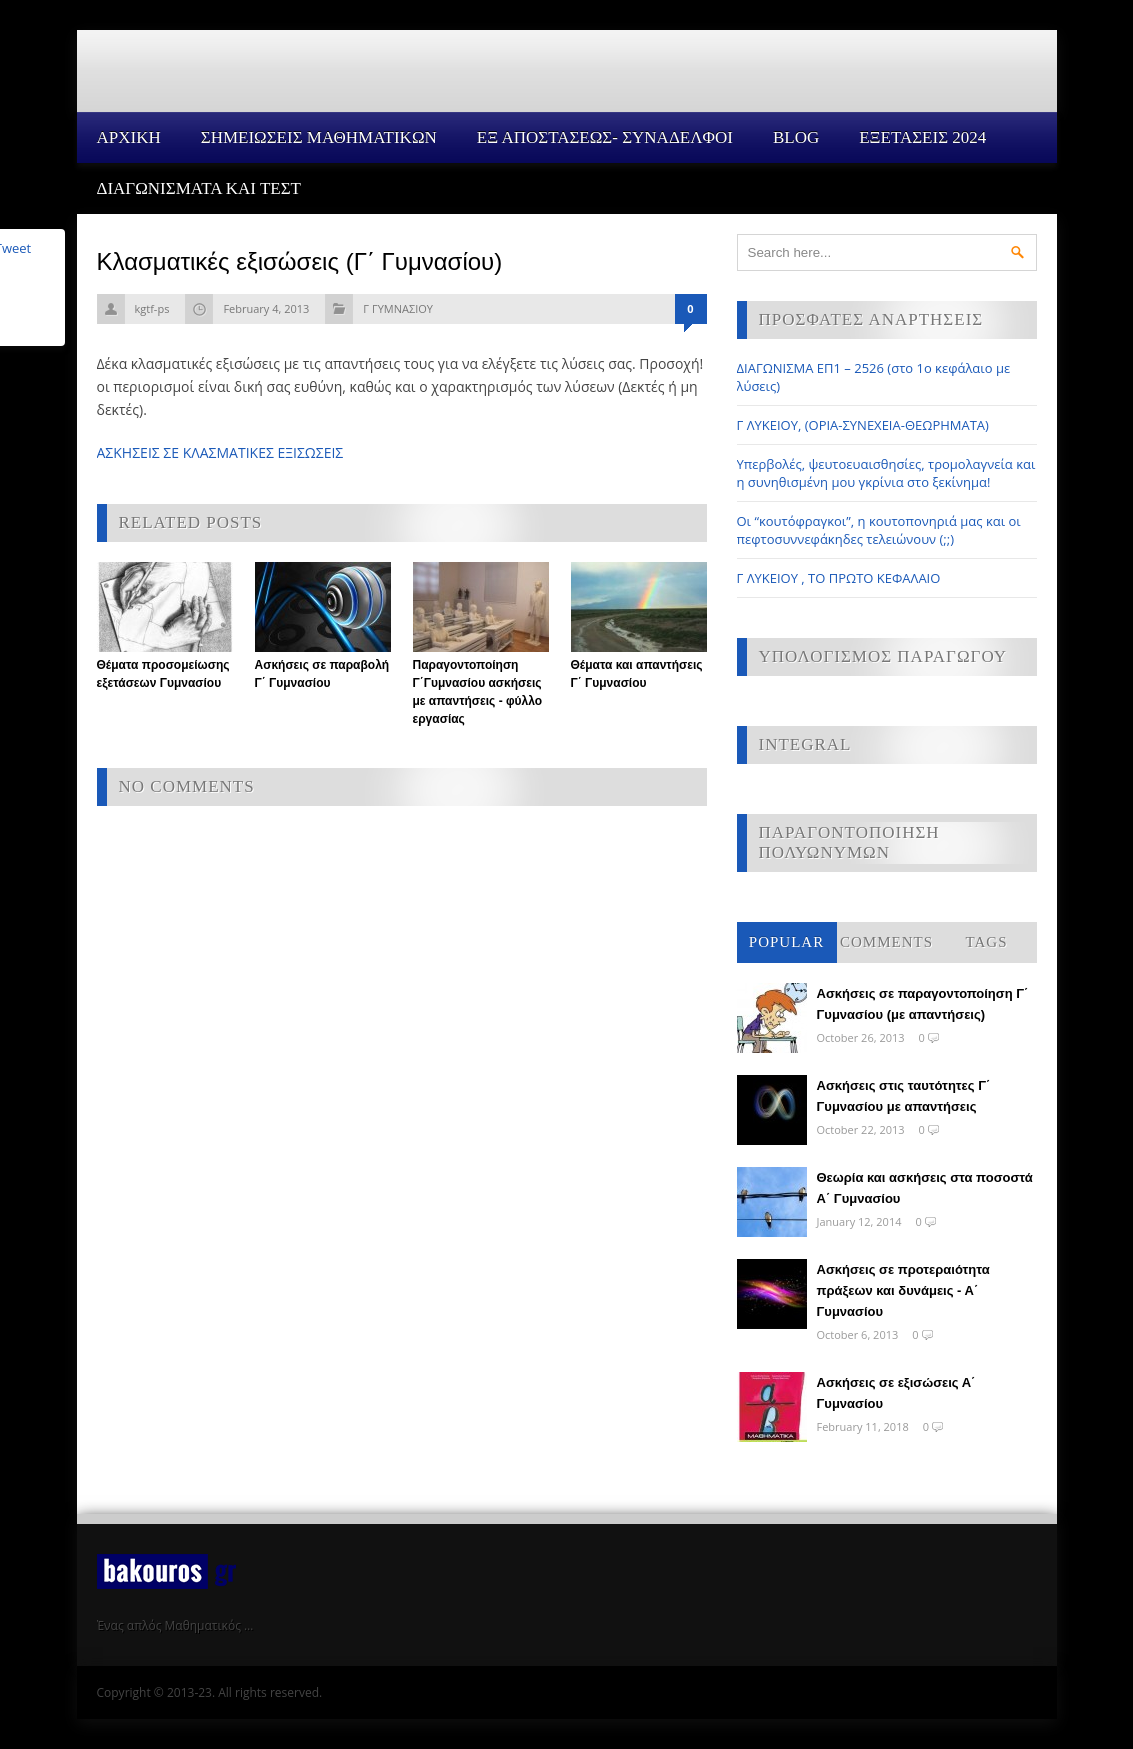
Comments (886, 942)
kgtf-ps (152, 308)
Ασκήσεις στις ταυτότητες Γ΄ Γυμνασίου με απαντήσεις (904, 1096)
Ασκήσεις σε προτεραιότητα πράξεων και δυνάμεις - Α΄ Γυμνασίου (903, 1290)
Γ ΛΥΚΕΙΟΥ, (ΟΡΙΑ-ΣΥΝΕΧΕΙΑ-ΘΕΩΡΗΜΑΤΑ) (863, 425)
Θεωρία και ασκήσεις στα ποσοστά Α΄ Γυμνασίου (925, 1188)
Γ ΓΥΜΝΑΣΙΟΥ (398, 308)
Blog (796, 137)
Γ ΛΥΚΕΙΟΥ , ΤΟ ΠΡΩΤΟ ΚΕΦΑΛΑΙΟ (839, 578)
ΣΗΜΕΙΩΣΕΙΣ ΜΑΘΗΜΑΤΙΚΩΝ (319, 137)
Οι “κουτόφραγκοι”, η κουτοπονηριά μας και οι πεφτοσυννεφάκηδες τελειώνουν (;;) (879, 530)
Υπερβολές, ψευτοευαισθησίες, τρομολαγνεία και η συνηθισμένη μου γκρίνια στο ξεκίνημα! (886, 473)
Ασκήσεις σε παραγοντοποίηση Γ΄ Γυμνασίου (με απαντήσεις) (923, 1004)
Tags (987, 942)
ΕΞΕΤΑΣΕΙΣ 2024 (922, 137)
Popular (786, 942)
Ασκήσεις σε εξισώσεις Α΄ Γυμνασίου (896, 1393)
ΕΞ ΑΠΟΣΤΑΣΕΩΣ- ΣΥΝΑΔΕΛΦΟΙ (605, 137)
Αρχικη (129, 137)
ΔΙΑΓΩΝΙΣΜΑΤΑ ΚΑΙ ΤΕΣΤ (199, 188)
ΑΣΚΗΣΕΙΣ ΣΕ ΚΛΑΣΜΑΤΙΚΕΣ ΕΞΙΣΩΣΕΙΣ (220, 452)
